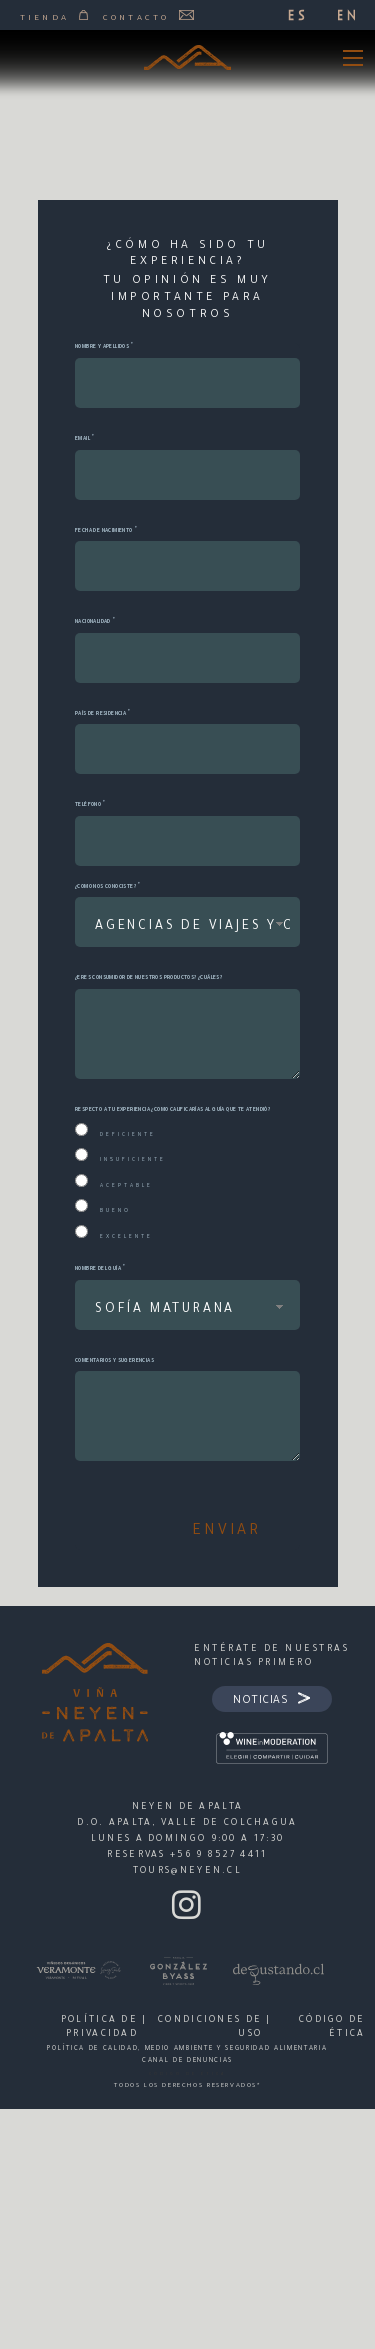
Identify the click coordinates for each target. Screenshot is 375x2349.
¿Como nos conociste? (105, 887)
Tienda (54, 17)
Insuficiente (133, 1160)
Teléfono (88, 805)
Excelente (126, 1237)
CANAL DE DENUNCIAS (187, 2061)
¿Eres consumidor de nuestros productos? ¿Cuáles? (148, 978)
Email (82, 439)
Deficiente (128, 1135)
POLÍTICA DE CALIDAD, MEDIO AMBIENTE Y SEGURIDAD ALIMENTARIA (187, 2049)
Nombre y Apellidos (102, 347)
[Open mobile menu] (353, 58)
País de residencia (100, 714)
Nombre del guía (98, 1269)
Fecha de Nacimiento (104, 531)
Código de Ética (332, 2028)
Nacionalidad (93, 622)
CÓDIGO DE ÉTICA (188, 2074)
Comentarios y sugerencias (114, 1361)
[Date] (187, 566)
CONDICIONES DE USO (210, 2028)
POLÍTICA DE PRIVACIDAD (99, 2028)
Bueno (115, 1211)
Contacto (148, 17)
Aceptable (126, 1186)
